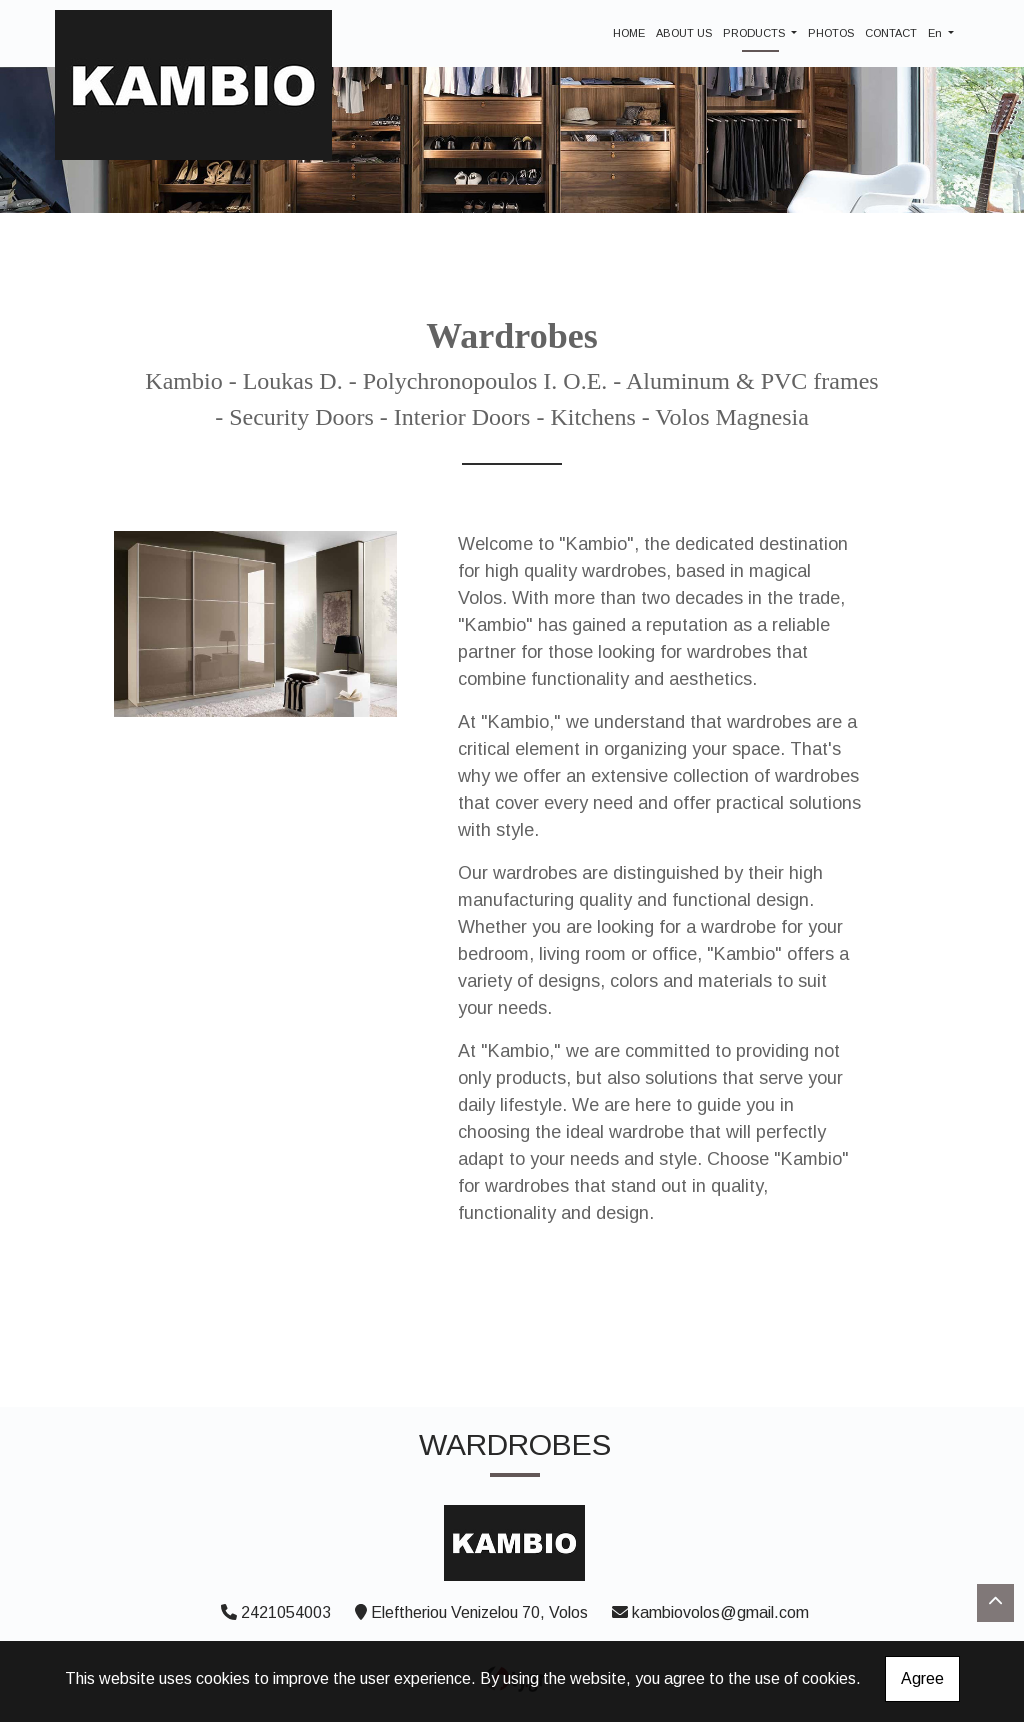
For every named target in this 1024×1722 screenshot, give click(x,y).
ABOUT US (684, 33)
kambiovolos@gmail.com (720, 1612)
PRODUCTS (755, 33)
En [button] (936, 33)
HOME (629, 33)
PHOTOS (831, 33)
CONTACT (891, 33)
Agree (922, 1678)
